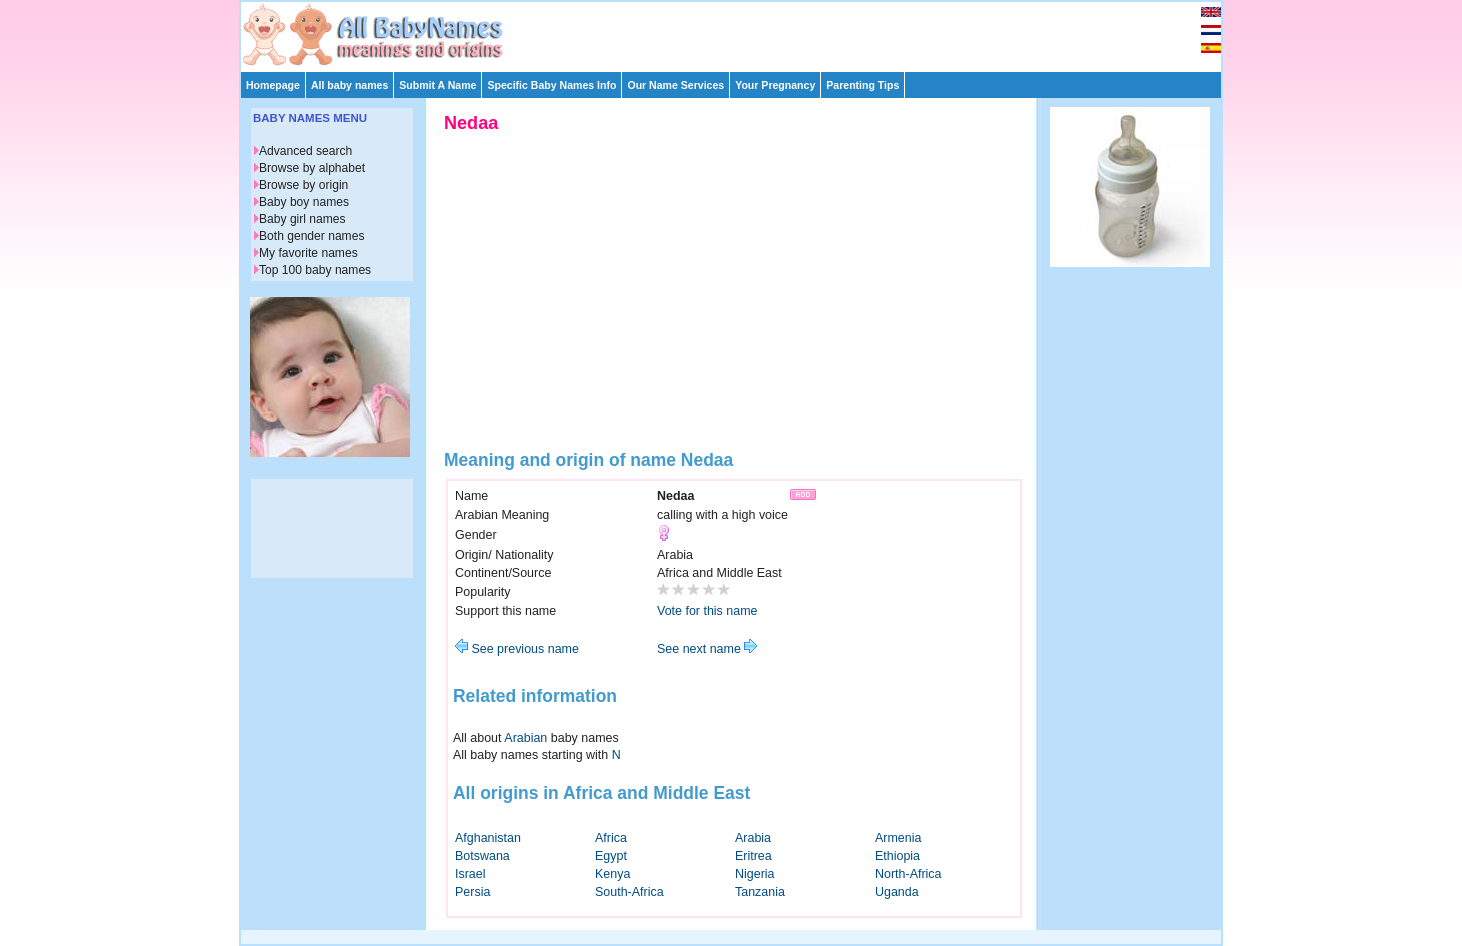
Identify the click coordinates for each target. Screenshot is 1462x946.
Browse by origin (303, 185)
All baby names (349, 85)
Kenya (612, 874)
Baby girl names (302, 219)
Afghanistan (488, 838)
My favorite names (308, 253)
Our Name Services (675, 85)
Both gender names (311, 236)
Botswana (482, 856)
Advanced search (305, 151)
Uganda (897, 892)
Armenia (898, 838)
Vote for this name (707, 611)
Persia (472, 892)
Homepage (273, 85)
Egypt (611, 856)
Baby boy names (304, 202)
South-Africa (629, 892)
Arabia (753, 838)
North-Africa (908, 874)
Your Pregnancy (775, 85)
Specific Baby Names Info (551, 85)
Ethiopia (897, 856)
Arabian (525, 738)
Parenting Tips (862, 85)
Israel (470, 874)
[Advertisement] (740, 32)
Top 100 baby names (315, 270)
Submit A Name (437, 85)
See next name (707, 649)
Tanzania (760, 892)
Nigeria (755, 874)
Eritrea (753, 856)
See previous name (517, 649)
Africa (611, 838)
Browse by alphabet (312, 168)
